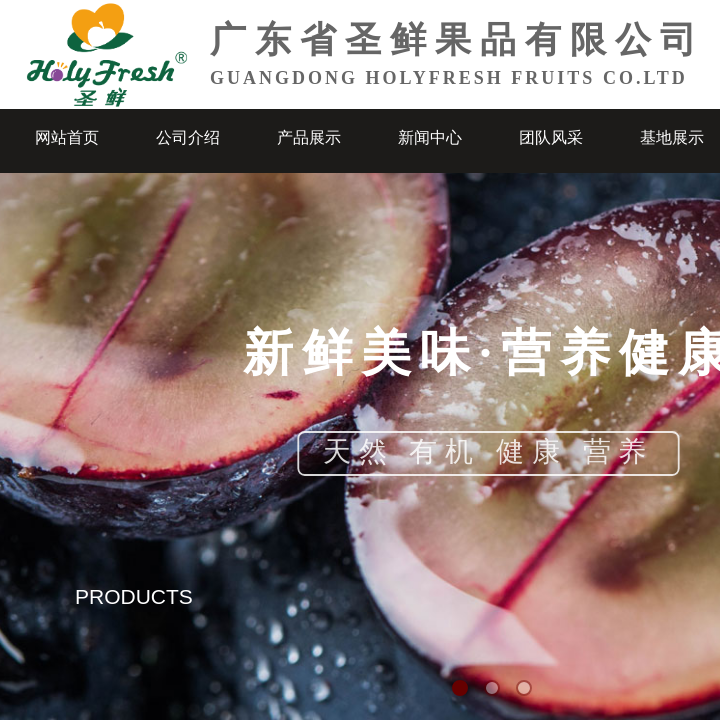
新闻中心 (430, 137)
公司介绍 (188, 137)
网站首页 (67, 137)
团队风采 (551, 137)
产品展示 (309, 137)
